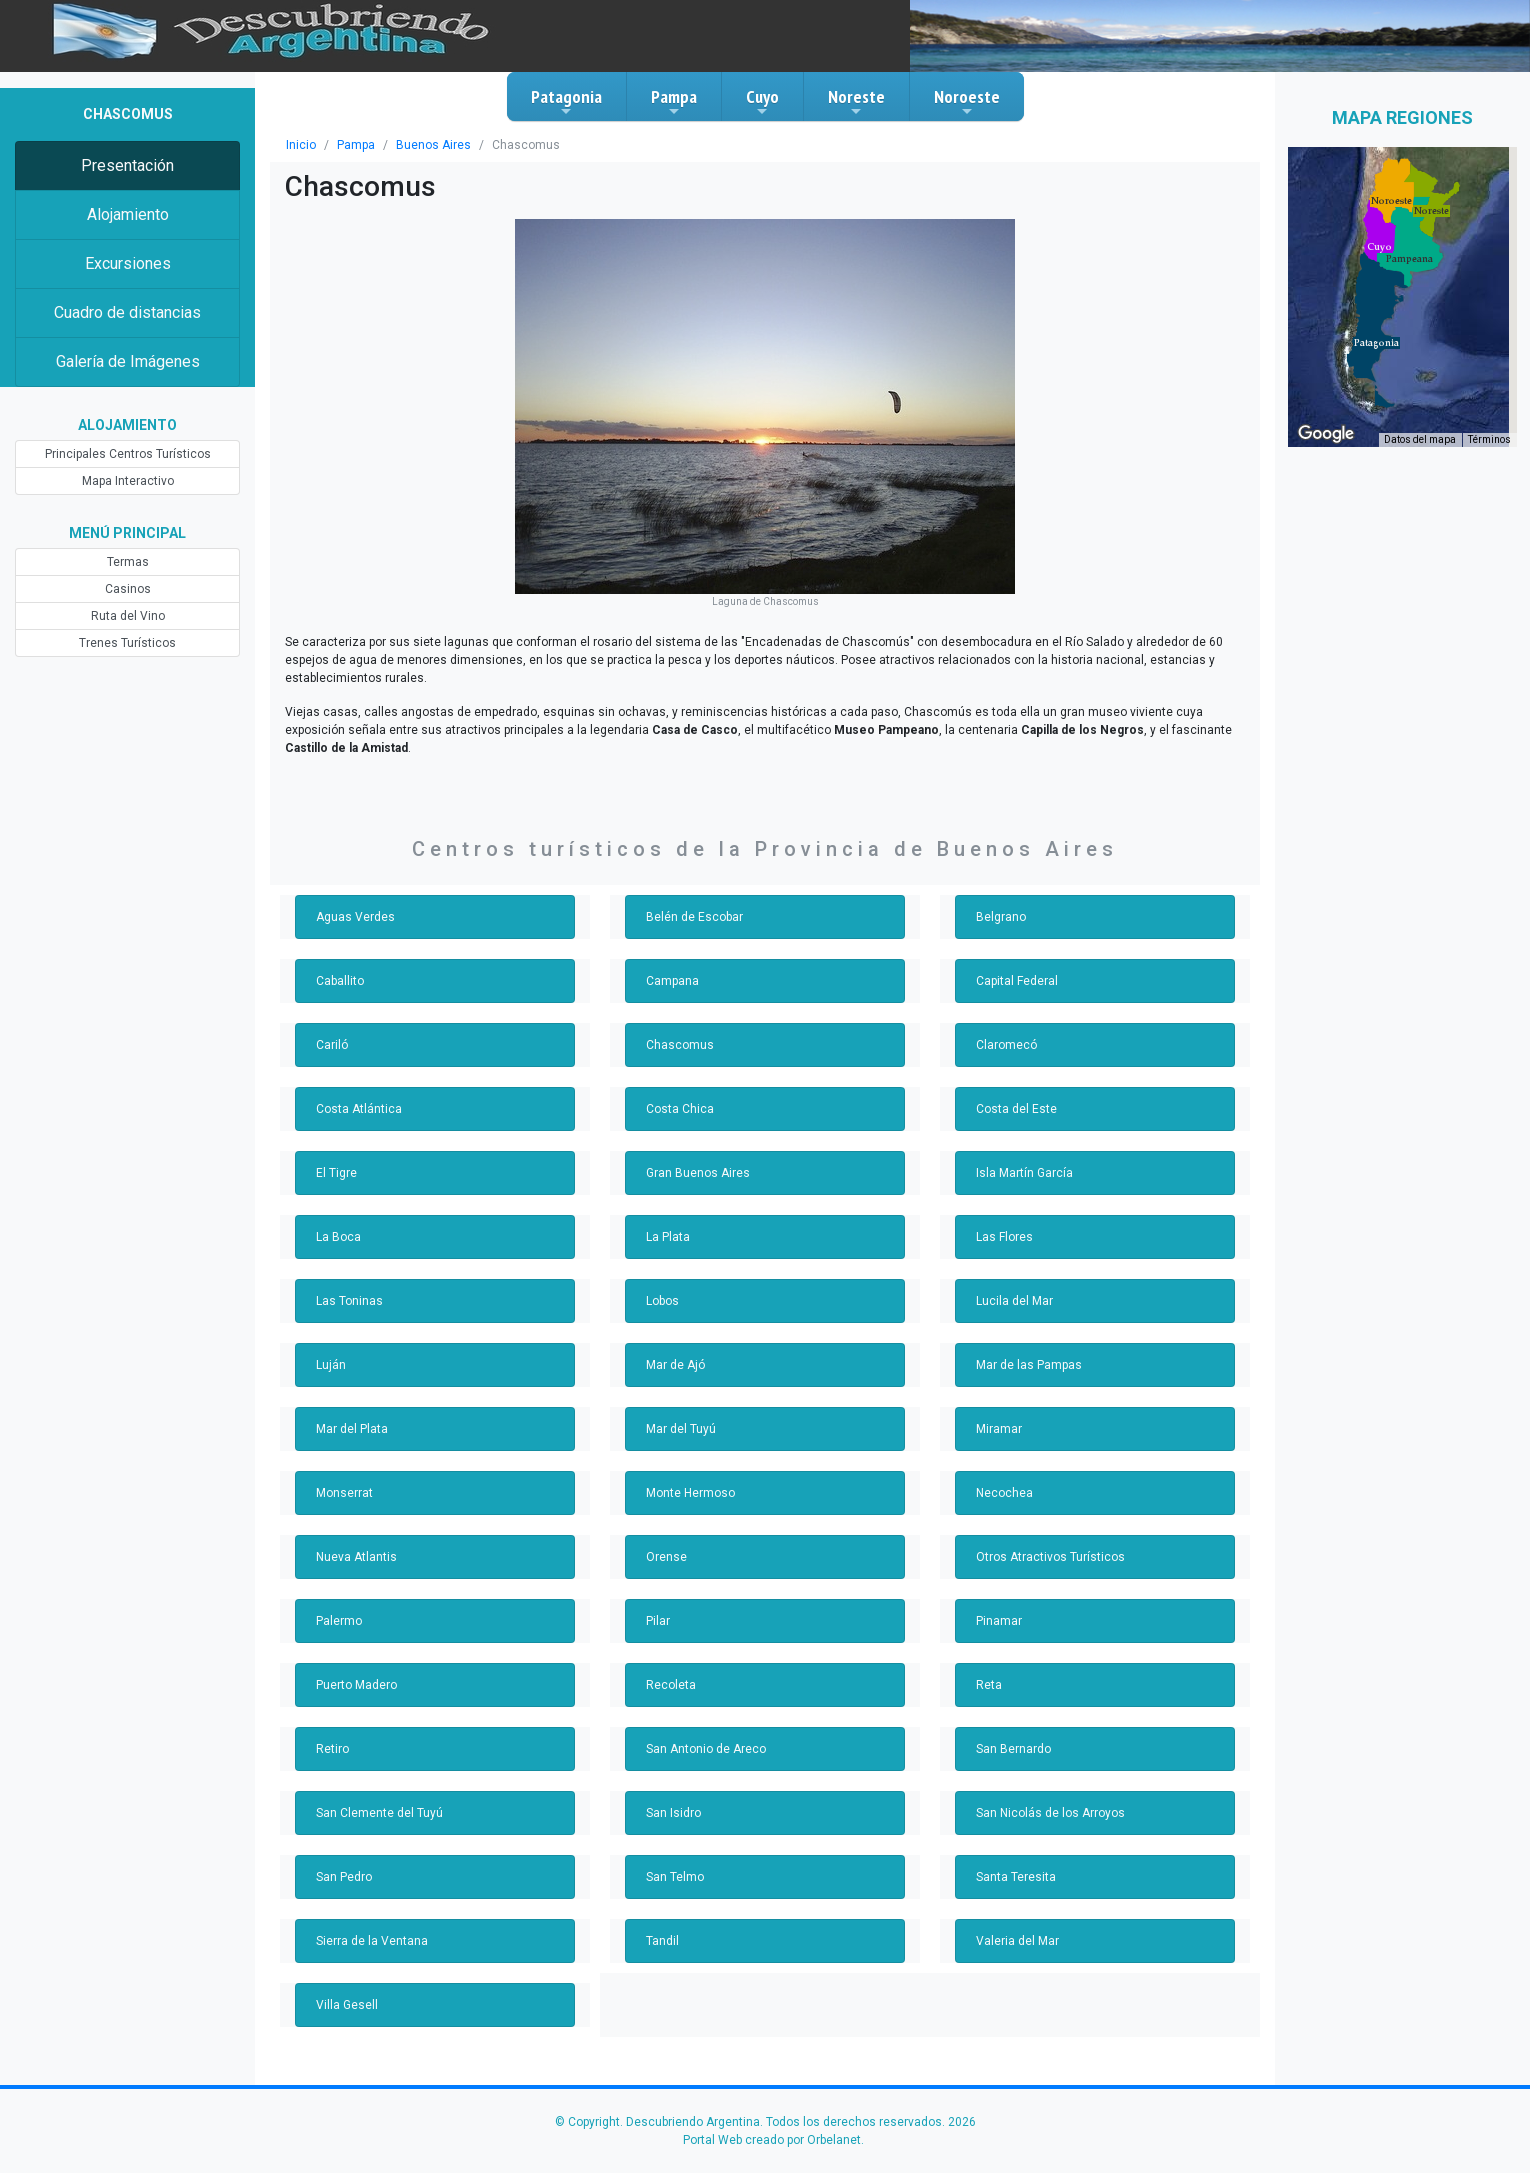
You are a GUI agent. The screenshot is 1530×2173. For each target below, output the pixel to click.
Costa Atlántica (356, 1091)
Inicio (300, 145)
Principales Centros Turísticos (127, 454)
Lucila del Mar (1013, 1283)
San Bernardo (1013, 1731)
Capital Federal (1016, 963)
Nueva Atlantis (354, 1539)
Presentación (127, 165)
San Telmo (674, 1859)
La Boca (338, 1219)
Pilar (658, 1603)
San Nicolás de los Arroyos (1047, 1795)
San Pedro (344, 1859)
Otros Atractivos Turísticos (1045, 1539)
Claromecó (1005, 1027)
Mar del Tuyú (680, 1411)
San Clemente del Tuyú (378, 1795)
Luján (330, 1347)
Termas (127, 562)
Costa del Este (1015, 1091)
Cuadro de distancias (127, 312)
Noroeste (967, 102)
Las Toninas (348, 1283)
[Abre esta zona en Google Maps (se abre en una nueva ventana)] (1326, 434)
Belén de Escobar (693, 899)
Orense (665, 1539)
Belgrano (1000, 899)
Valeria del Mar (1016, 1923)
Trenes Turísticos (128, 643)
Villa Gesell (346, 1987)
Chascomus (677, 1027)
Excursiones (127, 263)
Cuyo (762, 102)
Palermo (338, 1603)
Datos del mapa (1423, 440)
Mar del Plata (351, 1411)
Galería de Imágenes (127, 361)
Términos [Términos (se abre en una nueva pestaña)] (1491, 440)
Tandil (661, 1923)
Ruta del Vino (128, 616)
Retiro (332, 1731)
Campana (672, 963)
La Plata (668, 1219)
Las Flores (1004, 1219)
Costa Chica (678, 1091)
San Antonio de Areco (703, 1731)
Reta (988, 1667)
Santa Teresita (1014, 1859)
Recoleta (669, 1667)
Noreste (856, 102)
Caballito (339, 963)
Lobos (662, 1283)
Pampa (674, 102)
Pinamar (998, 1603)
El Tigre (336, 1155)
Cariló (331, 1027)
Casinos (127, 589)
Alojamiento (128, 214)
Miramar (998, 1411)
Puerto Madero (355, 1667)
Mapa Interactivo (127, 481)
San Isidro (673, 1795)
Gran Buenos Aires (696, 1155)
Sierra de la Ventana (370, 1923)
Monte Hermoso (688, 1475)
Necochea (1003, 1475)
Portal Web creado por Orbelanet (771, 2122)
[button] (1376, 343)
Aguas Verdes (353, 899)
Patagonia (566, 102)
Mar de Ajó (674, 1347)
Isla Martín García (1023, 1155)
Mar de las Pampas (1027, 1347)
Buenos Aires (426, 145)
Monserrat (343, 1475)
